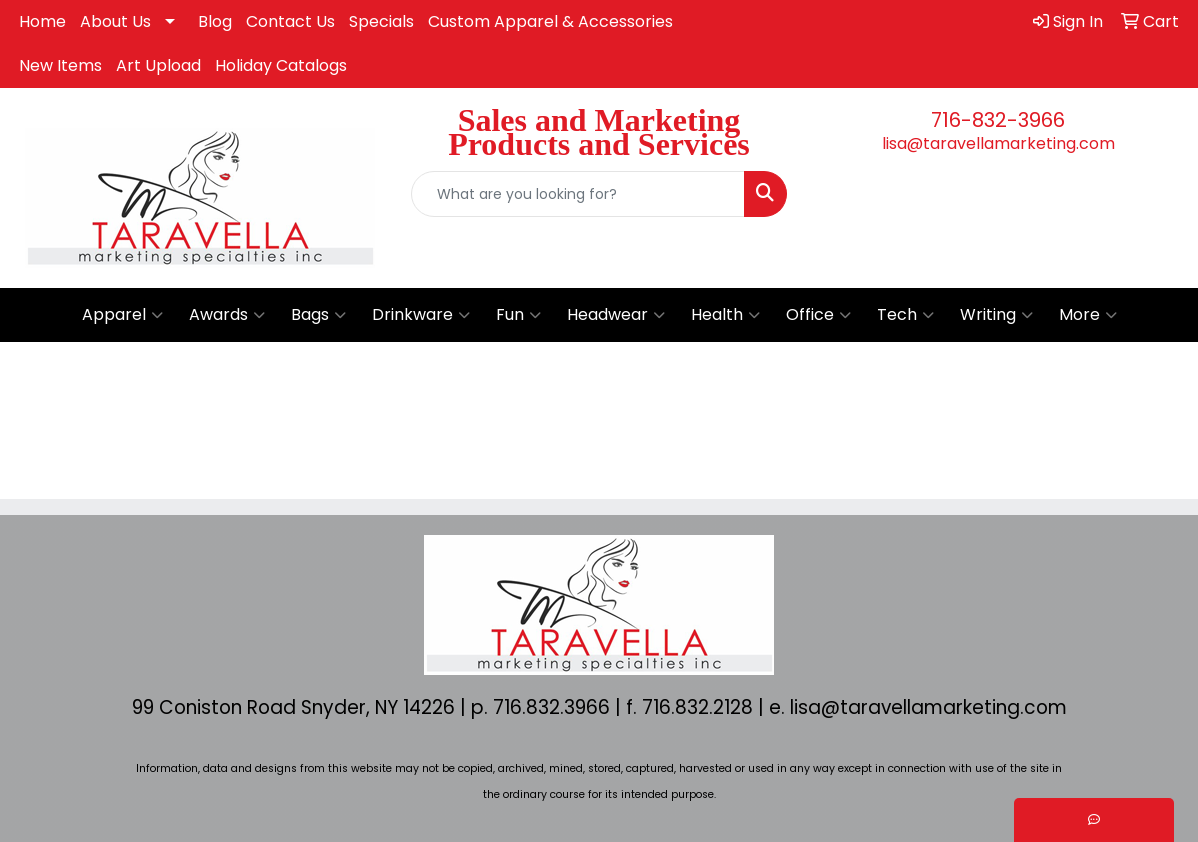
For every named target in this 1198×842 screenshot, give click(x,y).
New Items (60, 65)
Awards (227, 315)
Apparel (122, 315)
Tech (905, 315)
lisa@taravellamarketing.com (998, 143)
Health (725, 315)
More (1088, 315)
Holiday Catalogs (281, 65)
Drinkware (421, 315)
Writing (996, 315)
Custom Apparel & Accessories (550, 21)
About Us (115, 21)
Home (42, 21)
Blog (215, 21)
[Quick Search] (577, 194)
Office (818, 315)
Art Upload (158, 65)
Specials (381, 21)
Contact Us (290, 21)
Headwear (616, 315)
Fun (518, 315)
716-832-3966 (998, 120)
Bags (318, 315)
